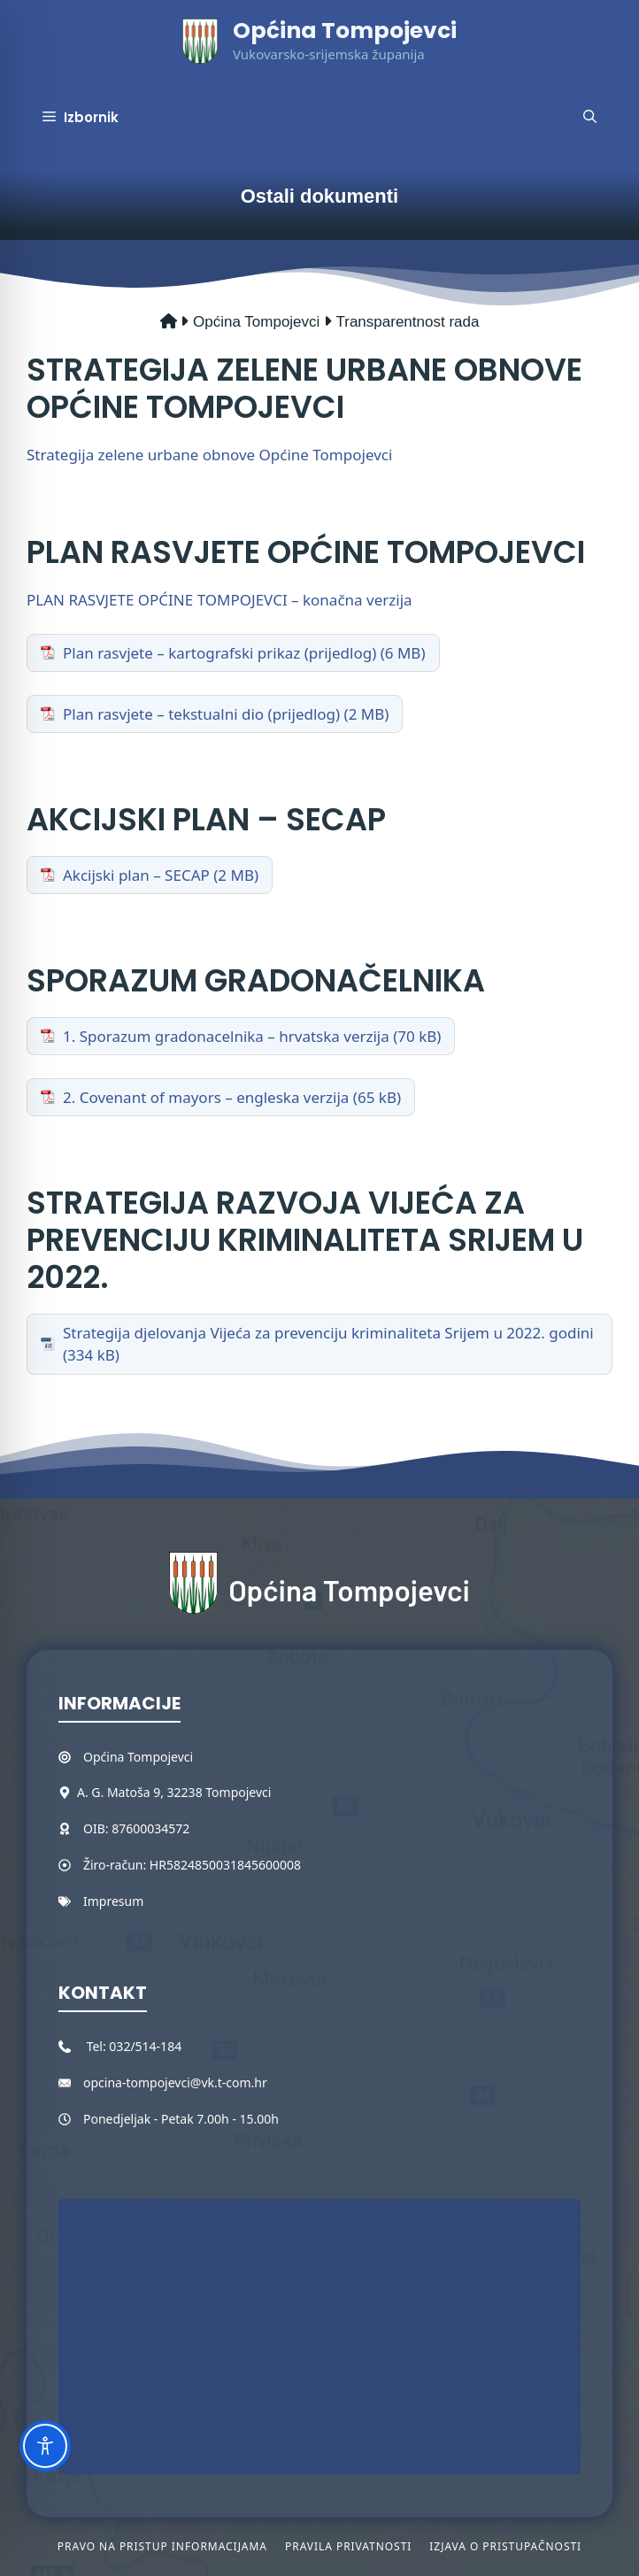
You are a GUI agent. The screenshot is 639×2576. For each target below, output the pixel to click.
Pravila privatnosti (348, 2546)
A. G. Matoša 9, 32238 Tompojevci (174, 1792)
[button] (590, 117)
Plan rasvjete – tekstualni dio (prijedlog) (201, 714)
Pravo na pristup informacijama (162, 2546)
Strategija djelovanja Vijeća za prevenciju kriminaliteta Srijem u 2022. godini (328, 1333)
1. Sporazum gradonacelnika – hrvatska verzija (226, 1036)
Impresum (113, 1901)
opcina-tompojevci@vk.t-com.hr (175, 2082)
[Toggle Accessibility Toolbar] (45, 2446)
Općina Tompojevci (345, 30)
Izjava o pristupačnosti (505, 2546)
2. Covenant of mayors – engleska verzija (206, 1097)
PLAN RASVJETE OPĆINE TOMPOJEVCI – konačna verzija (219, 600)
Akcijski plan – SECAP (136, 875)
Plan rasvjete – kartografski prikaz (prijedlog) (219, 653)
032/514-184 (145, 2046)
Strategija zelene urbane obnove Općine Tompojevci (209, 454)
